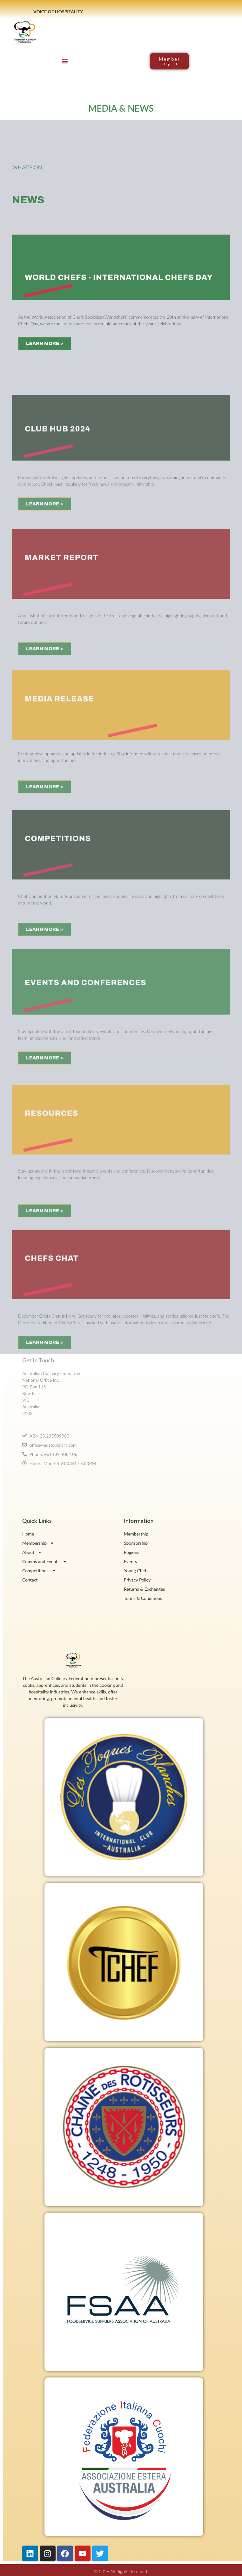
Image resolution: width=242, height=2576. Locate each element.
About (32, 1552)
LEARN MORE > (44, 372)
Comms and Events (44, 1561)
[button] (65, 61)
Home (28, 1533)
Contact (30, 1579)
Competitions (39, 1570)
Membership (38, 1543)
